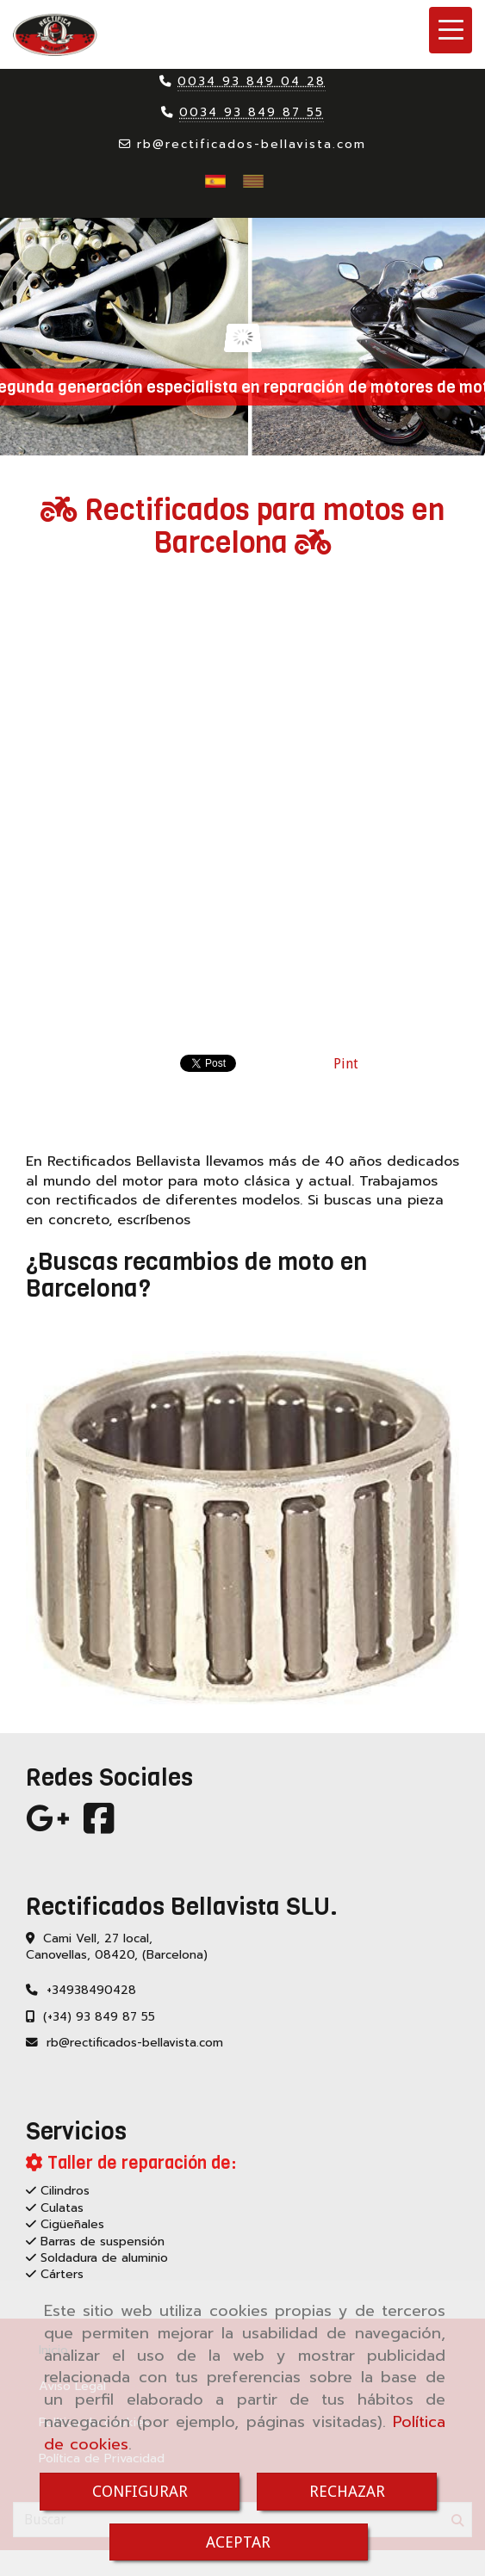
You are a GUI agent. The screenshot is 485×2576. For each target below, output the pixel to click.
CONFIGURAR (140, 2491)
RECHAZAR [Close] (347, 2491)
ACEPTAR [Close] (238, 2542)
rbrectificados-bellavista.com (251, 144)
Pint (345, 1064)
